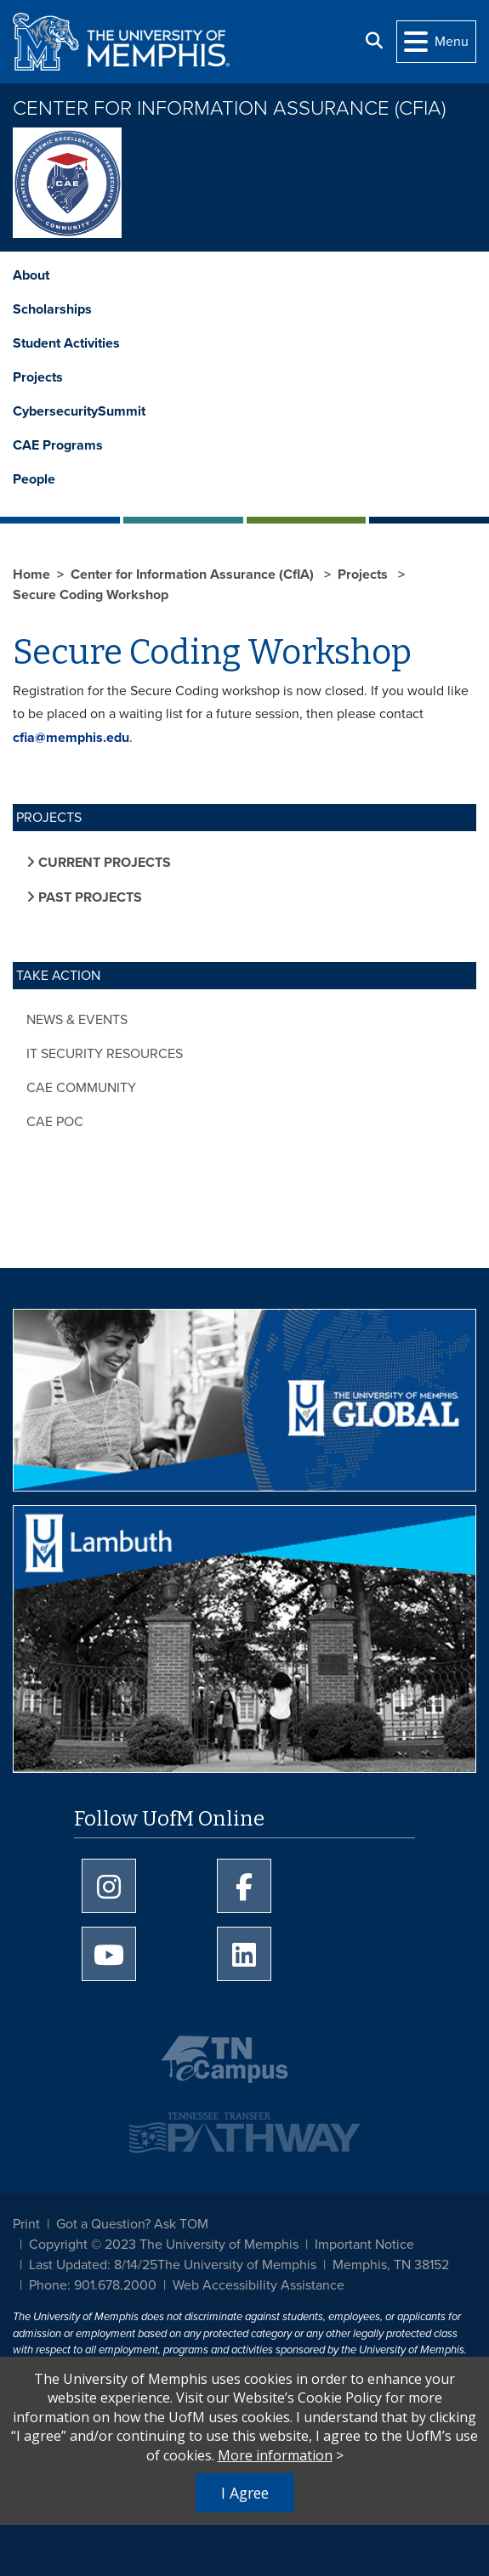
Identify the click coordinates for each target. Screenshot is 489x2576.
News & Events (77, 1019)
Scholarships (52, 309)
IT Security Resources (104, 1053)
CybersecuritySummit (79, 411)
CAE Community (81, 1087)
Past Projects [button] (88, 897)
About (31, 275)
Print (26, 2224)
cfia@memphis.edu (71, 737)
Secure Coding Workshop (90, 594)
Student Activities (66, 343)
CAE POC (54, 1121)
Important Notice (364, 2244)
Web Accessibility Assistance (258, 2285)
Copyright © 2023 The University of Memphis (164, 2244)
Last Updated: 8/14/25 (93, 2264)
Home (31, 574)
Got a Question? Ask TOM (132, 2224)
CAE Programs (58, 445)
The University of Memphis (236, 2264)
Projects (38, 377)
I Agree (245, 2493)
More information (275, 2455)
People (34, 479)
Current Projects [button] (103, 862)
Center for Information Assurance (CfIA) (229, 108)
